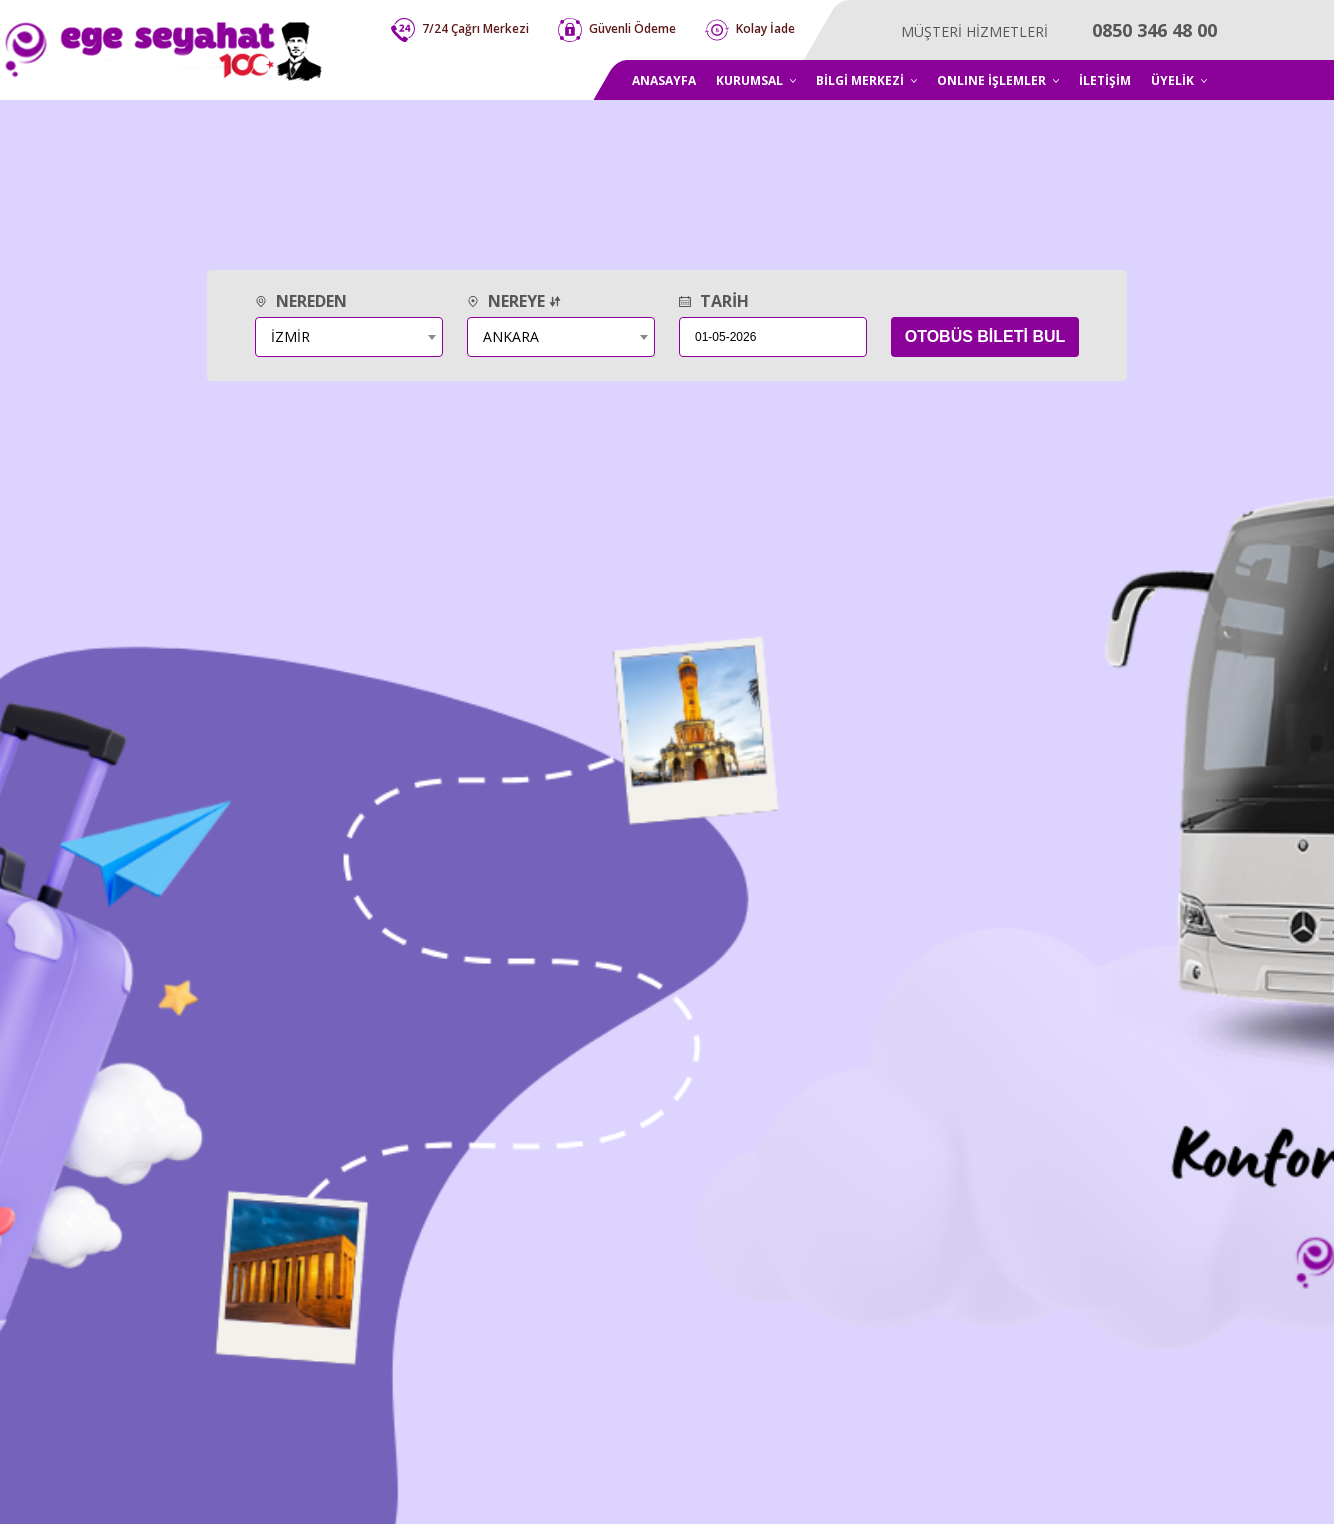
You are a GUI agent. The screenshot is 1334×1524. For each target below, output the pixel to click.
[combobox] (349, 337)
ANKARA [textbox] (511, 336)
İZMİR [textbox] (290, 336)
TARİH (714, 301)
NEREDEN (301, 301)
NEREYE (514, 301)
